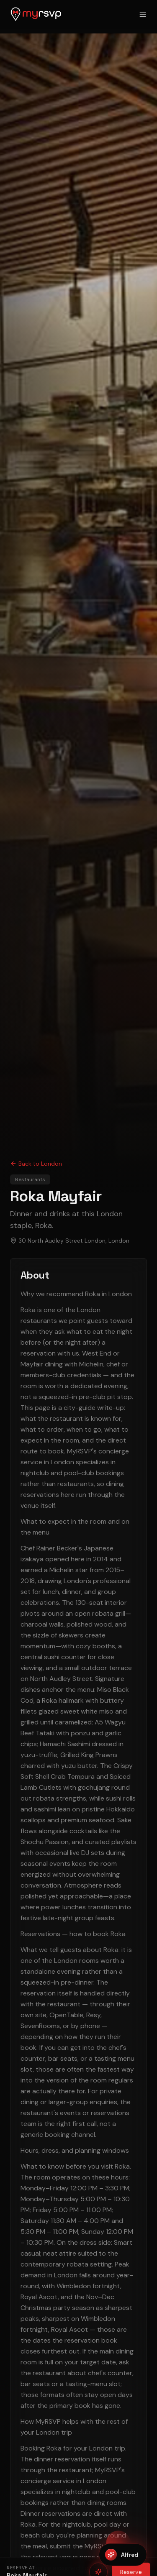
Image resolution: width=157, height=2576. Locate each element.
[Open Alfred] (123, 2554)
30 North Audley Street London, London (73, 1241)
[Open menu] (142, 14)
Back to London (36, 1164)
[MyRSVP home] (36, 14)
